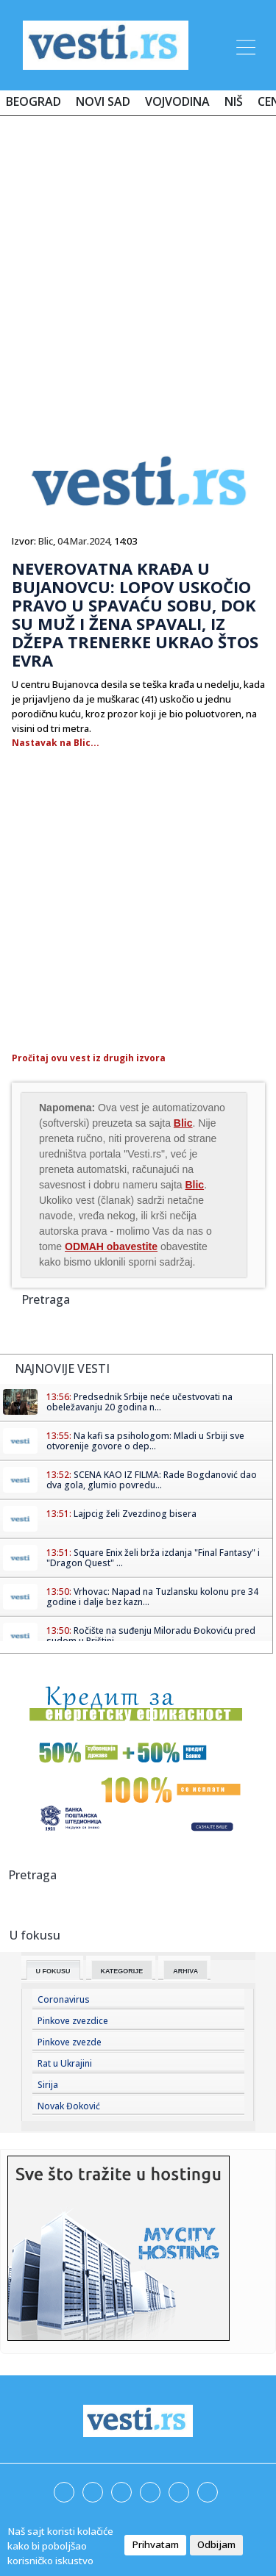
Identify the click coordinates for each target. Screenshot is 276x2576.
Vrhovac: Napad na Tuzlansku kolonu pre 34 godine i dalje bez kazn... (152, 1596)
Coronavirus (64, 1999)
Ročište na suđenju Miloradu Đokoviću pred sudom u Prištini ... (150, 1635)
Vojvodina (177, 101)
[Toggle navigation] (244, 45)
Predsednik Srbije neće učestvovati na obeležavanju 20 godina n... (139, 1402)
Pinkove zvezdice (73, 2020)
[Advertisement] (138, 271)
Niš (233, 101)
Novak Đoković (69, 2106)
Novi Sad (103, 101)
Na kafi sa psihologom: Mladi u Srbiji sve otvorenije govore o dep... (145, 1440)
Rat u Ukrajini (65, 2063)
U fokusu (53, 1971)
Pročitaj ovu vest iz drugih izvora (89, 1058)
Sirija (48, 2084)
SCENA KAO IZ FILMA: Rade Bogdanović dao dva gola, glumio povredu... (151, 1479)
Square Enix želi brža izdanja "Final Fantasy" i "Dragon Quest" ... (153, 1557)
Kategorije (122, 1971)
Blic (45, 541)
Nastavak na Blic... (55, 742)
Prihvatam (155, 2544)
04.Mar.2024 (83, 541)
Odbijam (216, 2544)
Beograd (33, 101)
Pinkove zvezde (70, 2042)
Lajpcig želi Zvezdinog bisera (135, 1513)
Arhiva (185, 1971)
